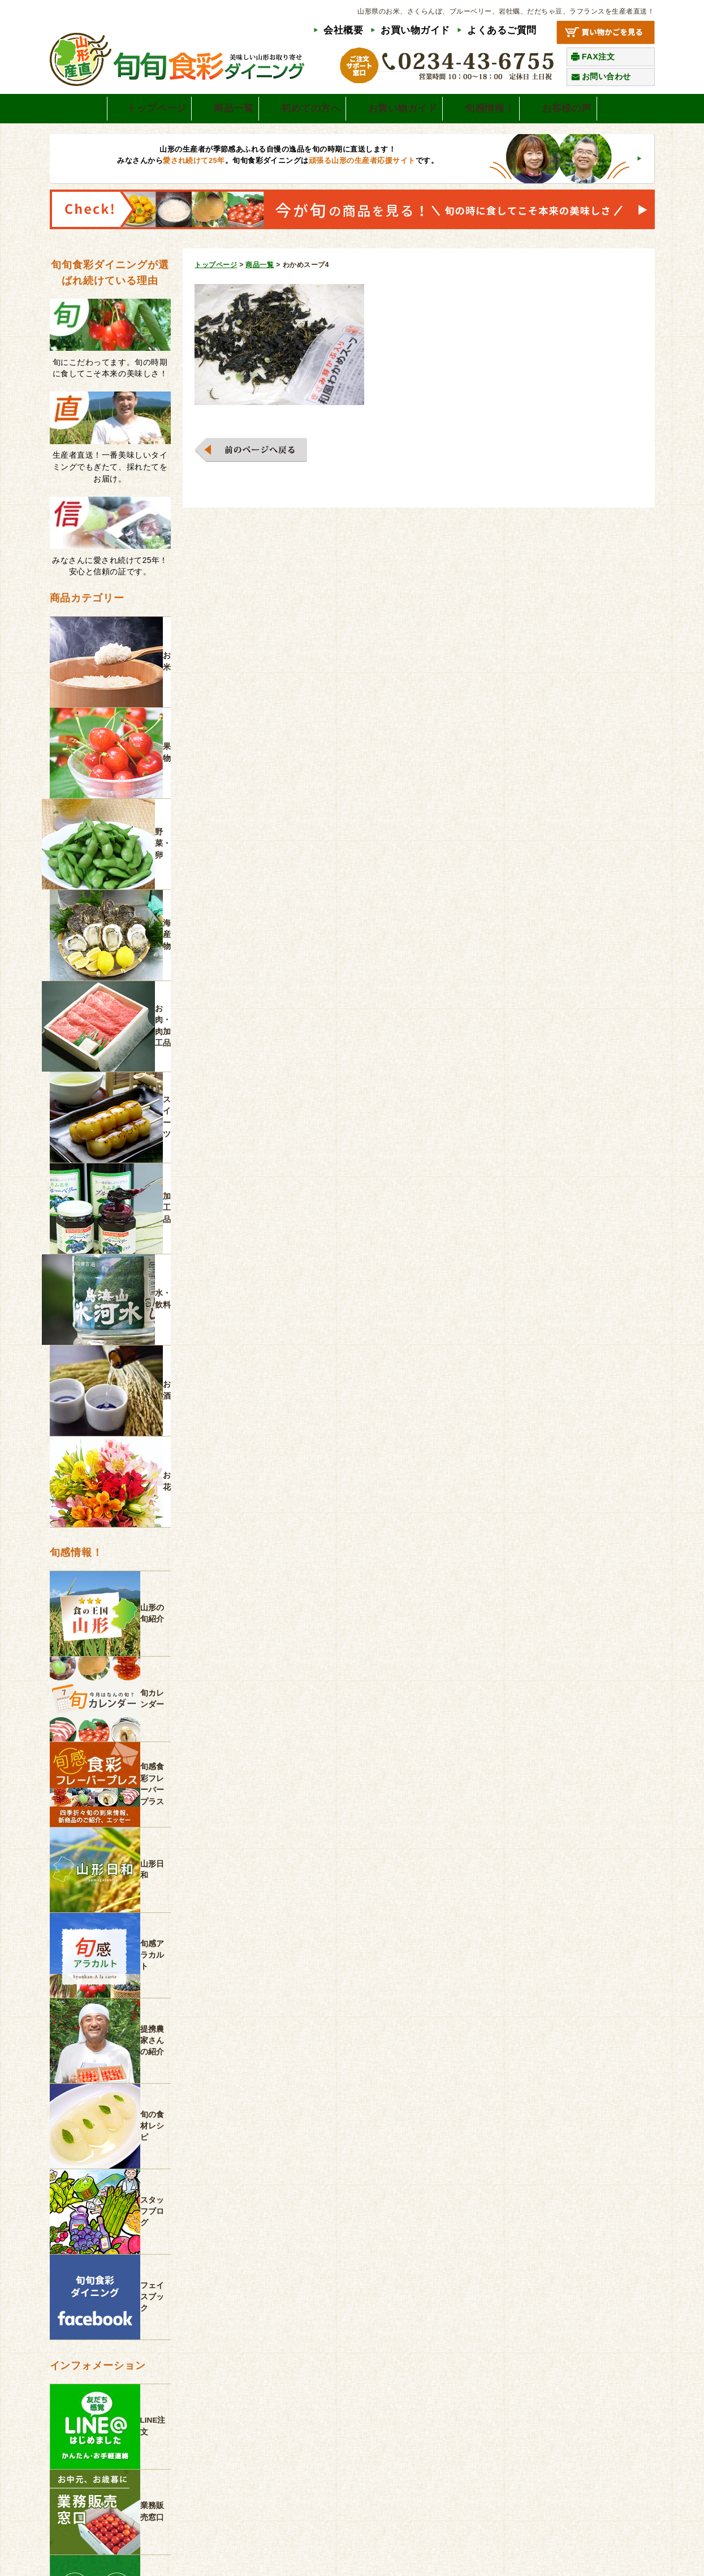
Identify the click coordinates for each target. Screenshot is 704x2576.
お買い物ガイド (415, 30)
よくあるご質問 (502, 30)
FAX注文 (598, 56)
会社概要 (343, 30)
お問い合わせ (606, 76)
